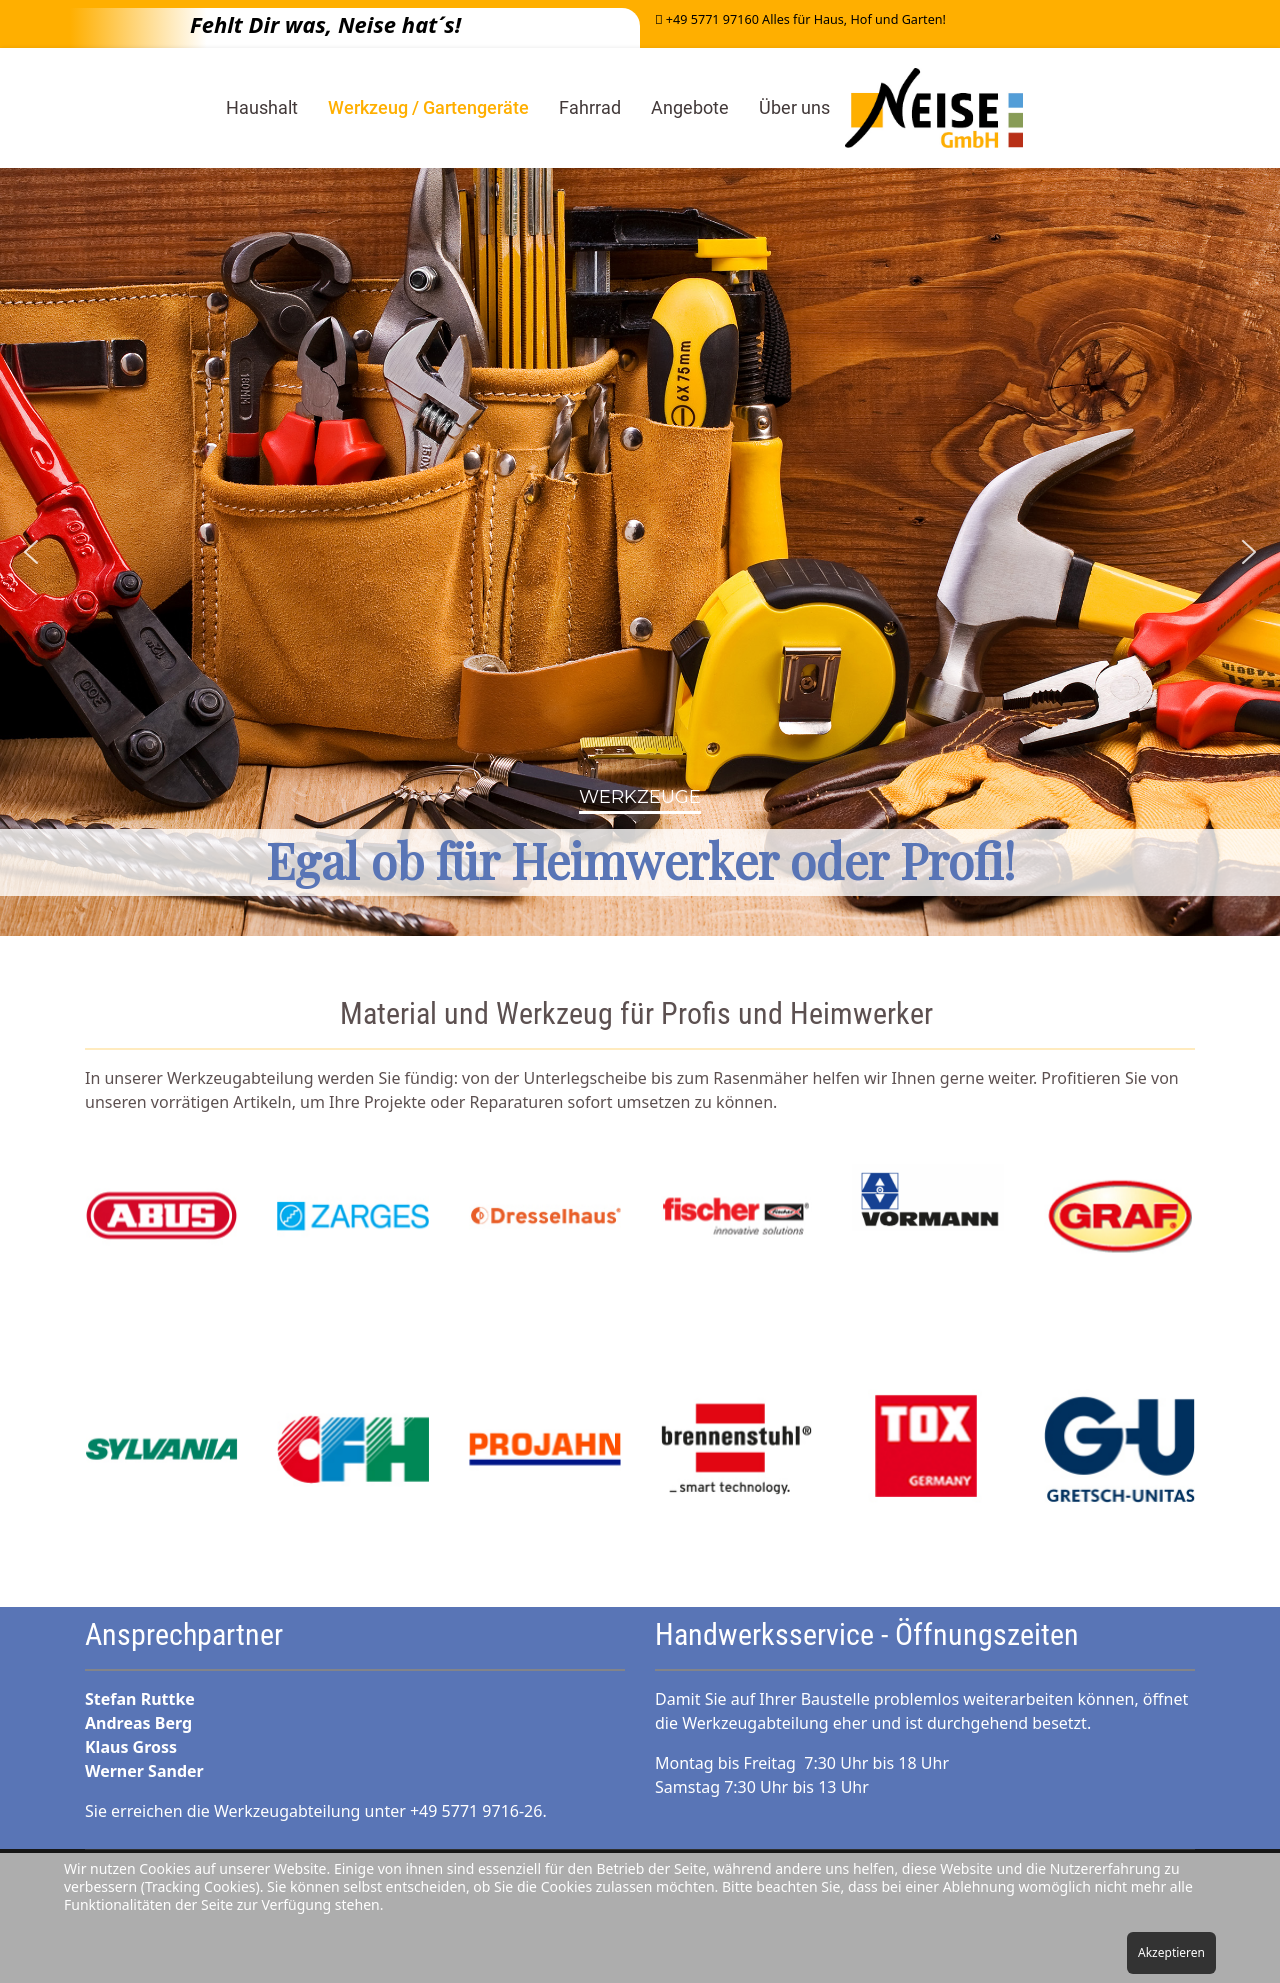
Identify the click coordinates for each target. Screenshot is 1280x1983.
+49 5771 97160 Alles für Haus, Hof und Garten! (806, 19)
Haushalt (262, 107)
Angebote (690, 107)
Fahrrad (590, 107)
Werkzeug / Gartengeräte (428, 107)
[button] (31, 552)
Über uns (794, 107)
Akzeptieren (1171, 1952)
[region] (640, 552)
